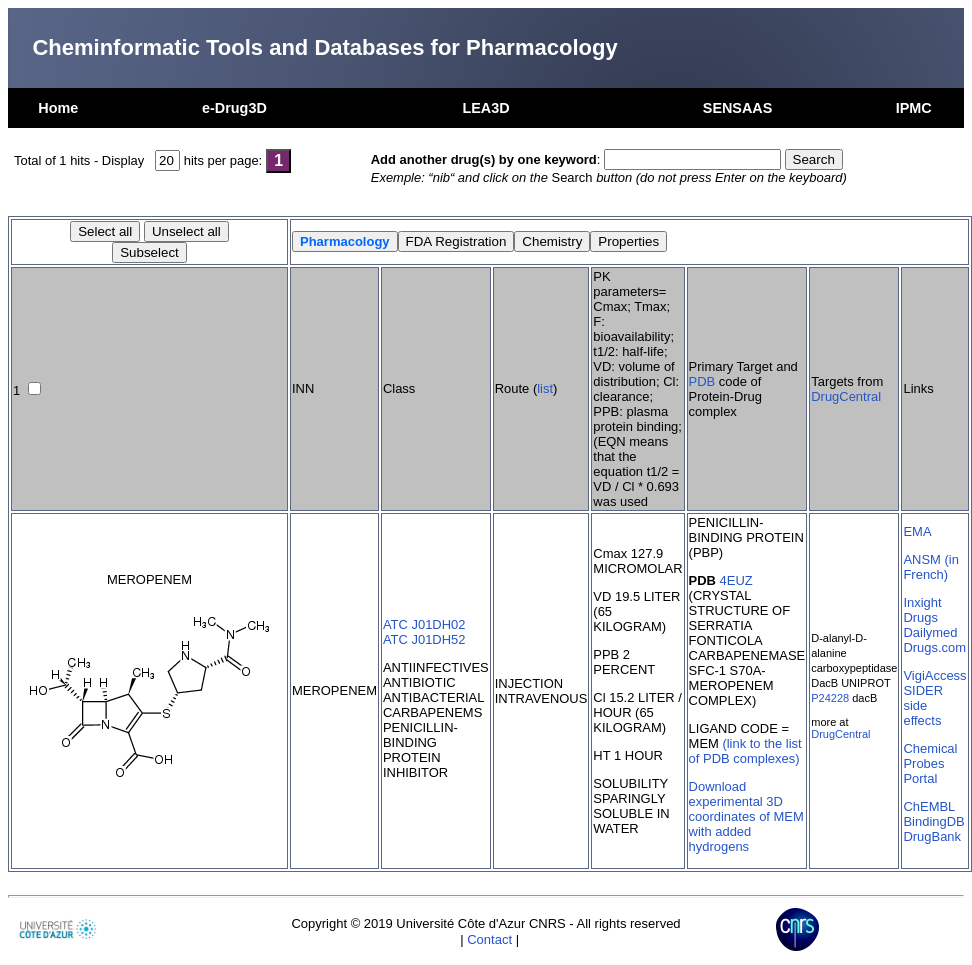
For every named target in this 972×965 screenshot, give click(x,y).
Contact (489, 939)
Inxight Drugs (922, 610)
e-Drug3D (234, 108)
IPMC (914, 108)
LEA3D (485, 108)
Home (58, 108)
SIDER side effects (923, 705)
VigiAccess (934, 675)
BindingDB (933, 821)
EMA (917, 531)
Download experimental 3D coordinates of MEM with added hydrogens (746, 816)
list (545, 388)
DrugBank (932, 836)
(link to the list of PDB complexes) (745, 751)
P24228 (830, 698)
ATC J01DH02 (424, 624)
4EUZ (736, 580)
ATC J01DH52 (424, 639)
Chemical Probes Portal (930, 763)
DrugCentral (846, 396)
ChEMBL (929, 806)
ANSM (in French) (930, 567)
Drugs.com (934, 647)
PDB (702, 381)
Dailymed (930, 632)
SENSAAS (738, 108)
